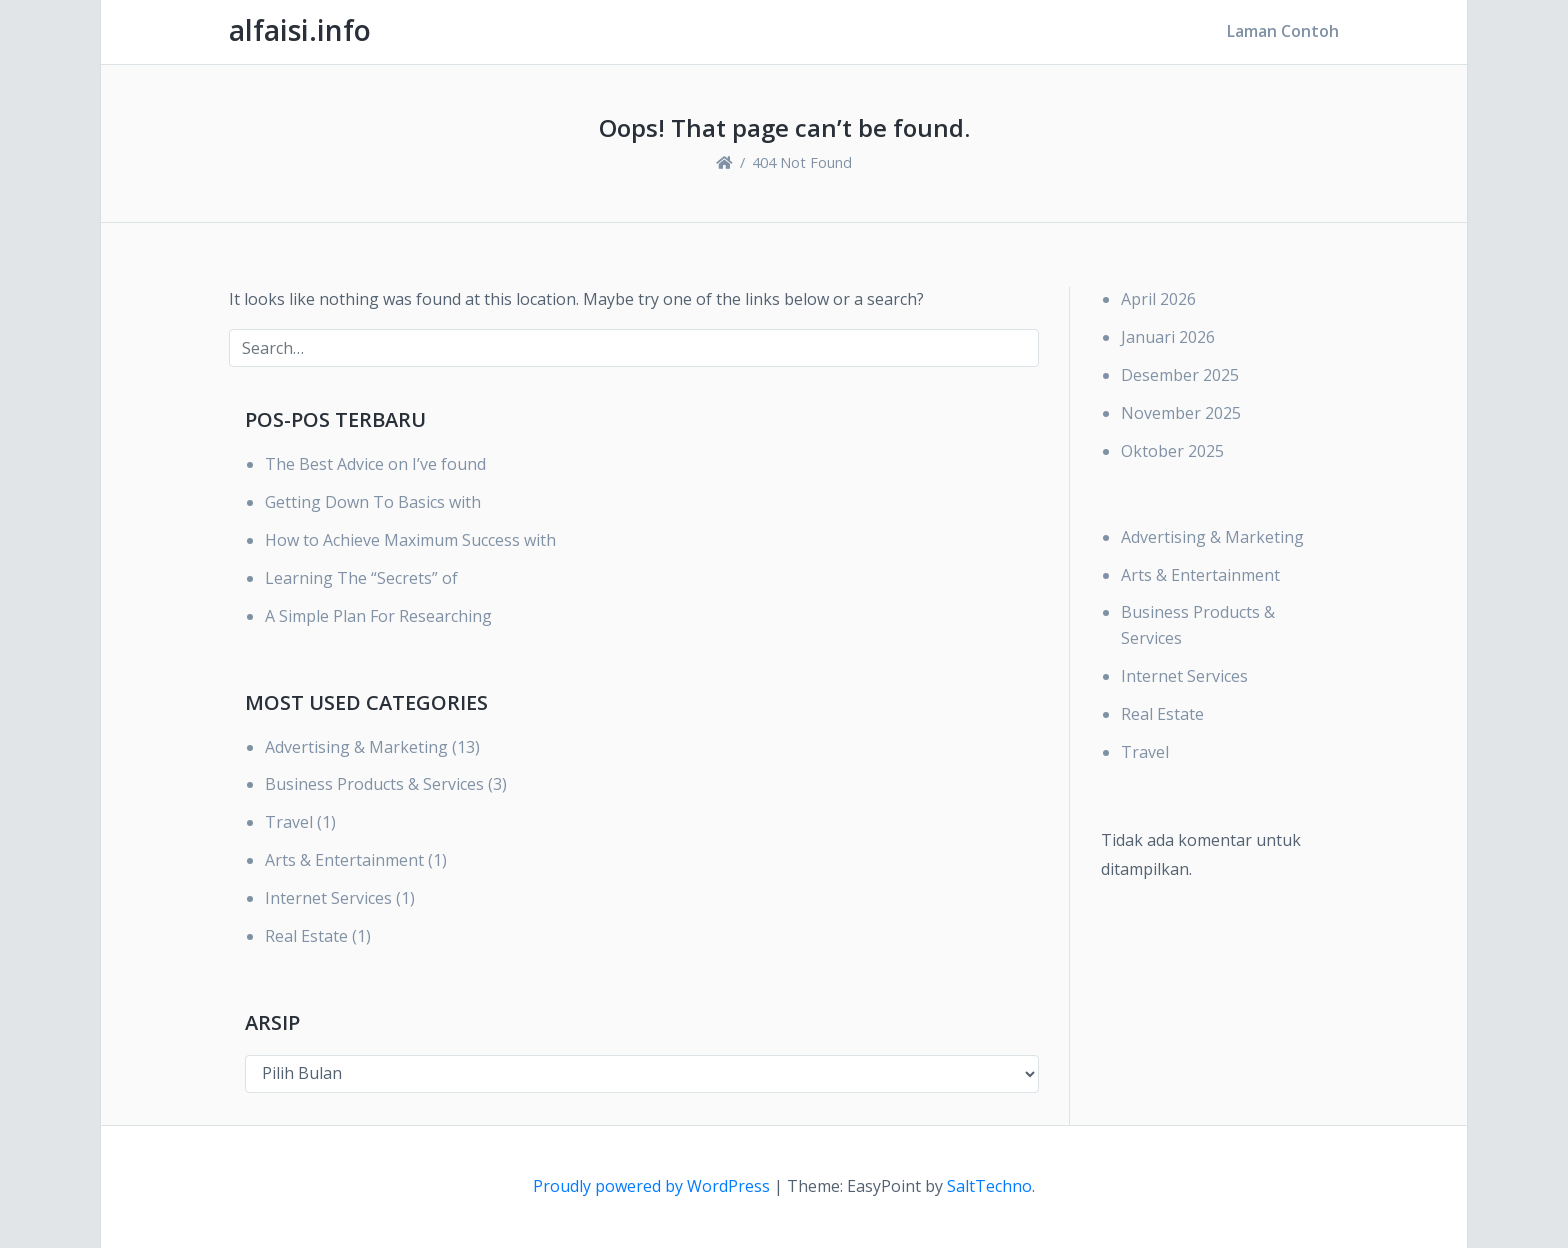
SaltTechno (989, 1186)
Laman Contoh (1283, 31)
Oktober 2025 (1172, 451)
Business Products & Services (374, 784)
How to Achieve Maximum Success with (410, 540)
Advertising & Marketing (356, 747)
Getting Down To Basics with (373, 502)
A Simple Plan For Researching (378, 616)
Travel (289, 822)
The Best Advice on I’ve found (375, 464)
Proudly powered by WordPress (653, 1186)
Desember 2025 (1180, 375)
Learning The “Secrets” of (361, 578)
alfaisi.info (300, 30)
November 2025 (1181, 413)
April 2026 (1158, 299)
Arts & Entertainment (344, 860)
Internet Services (328, 898)
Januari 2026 (1168, 337)
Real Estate (306, 936)
